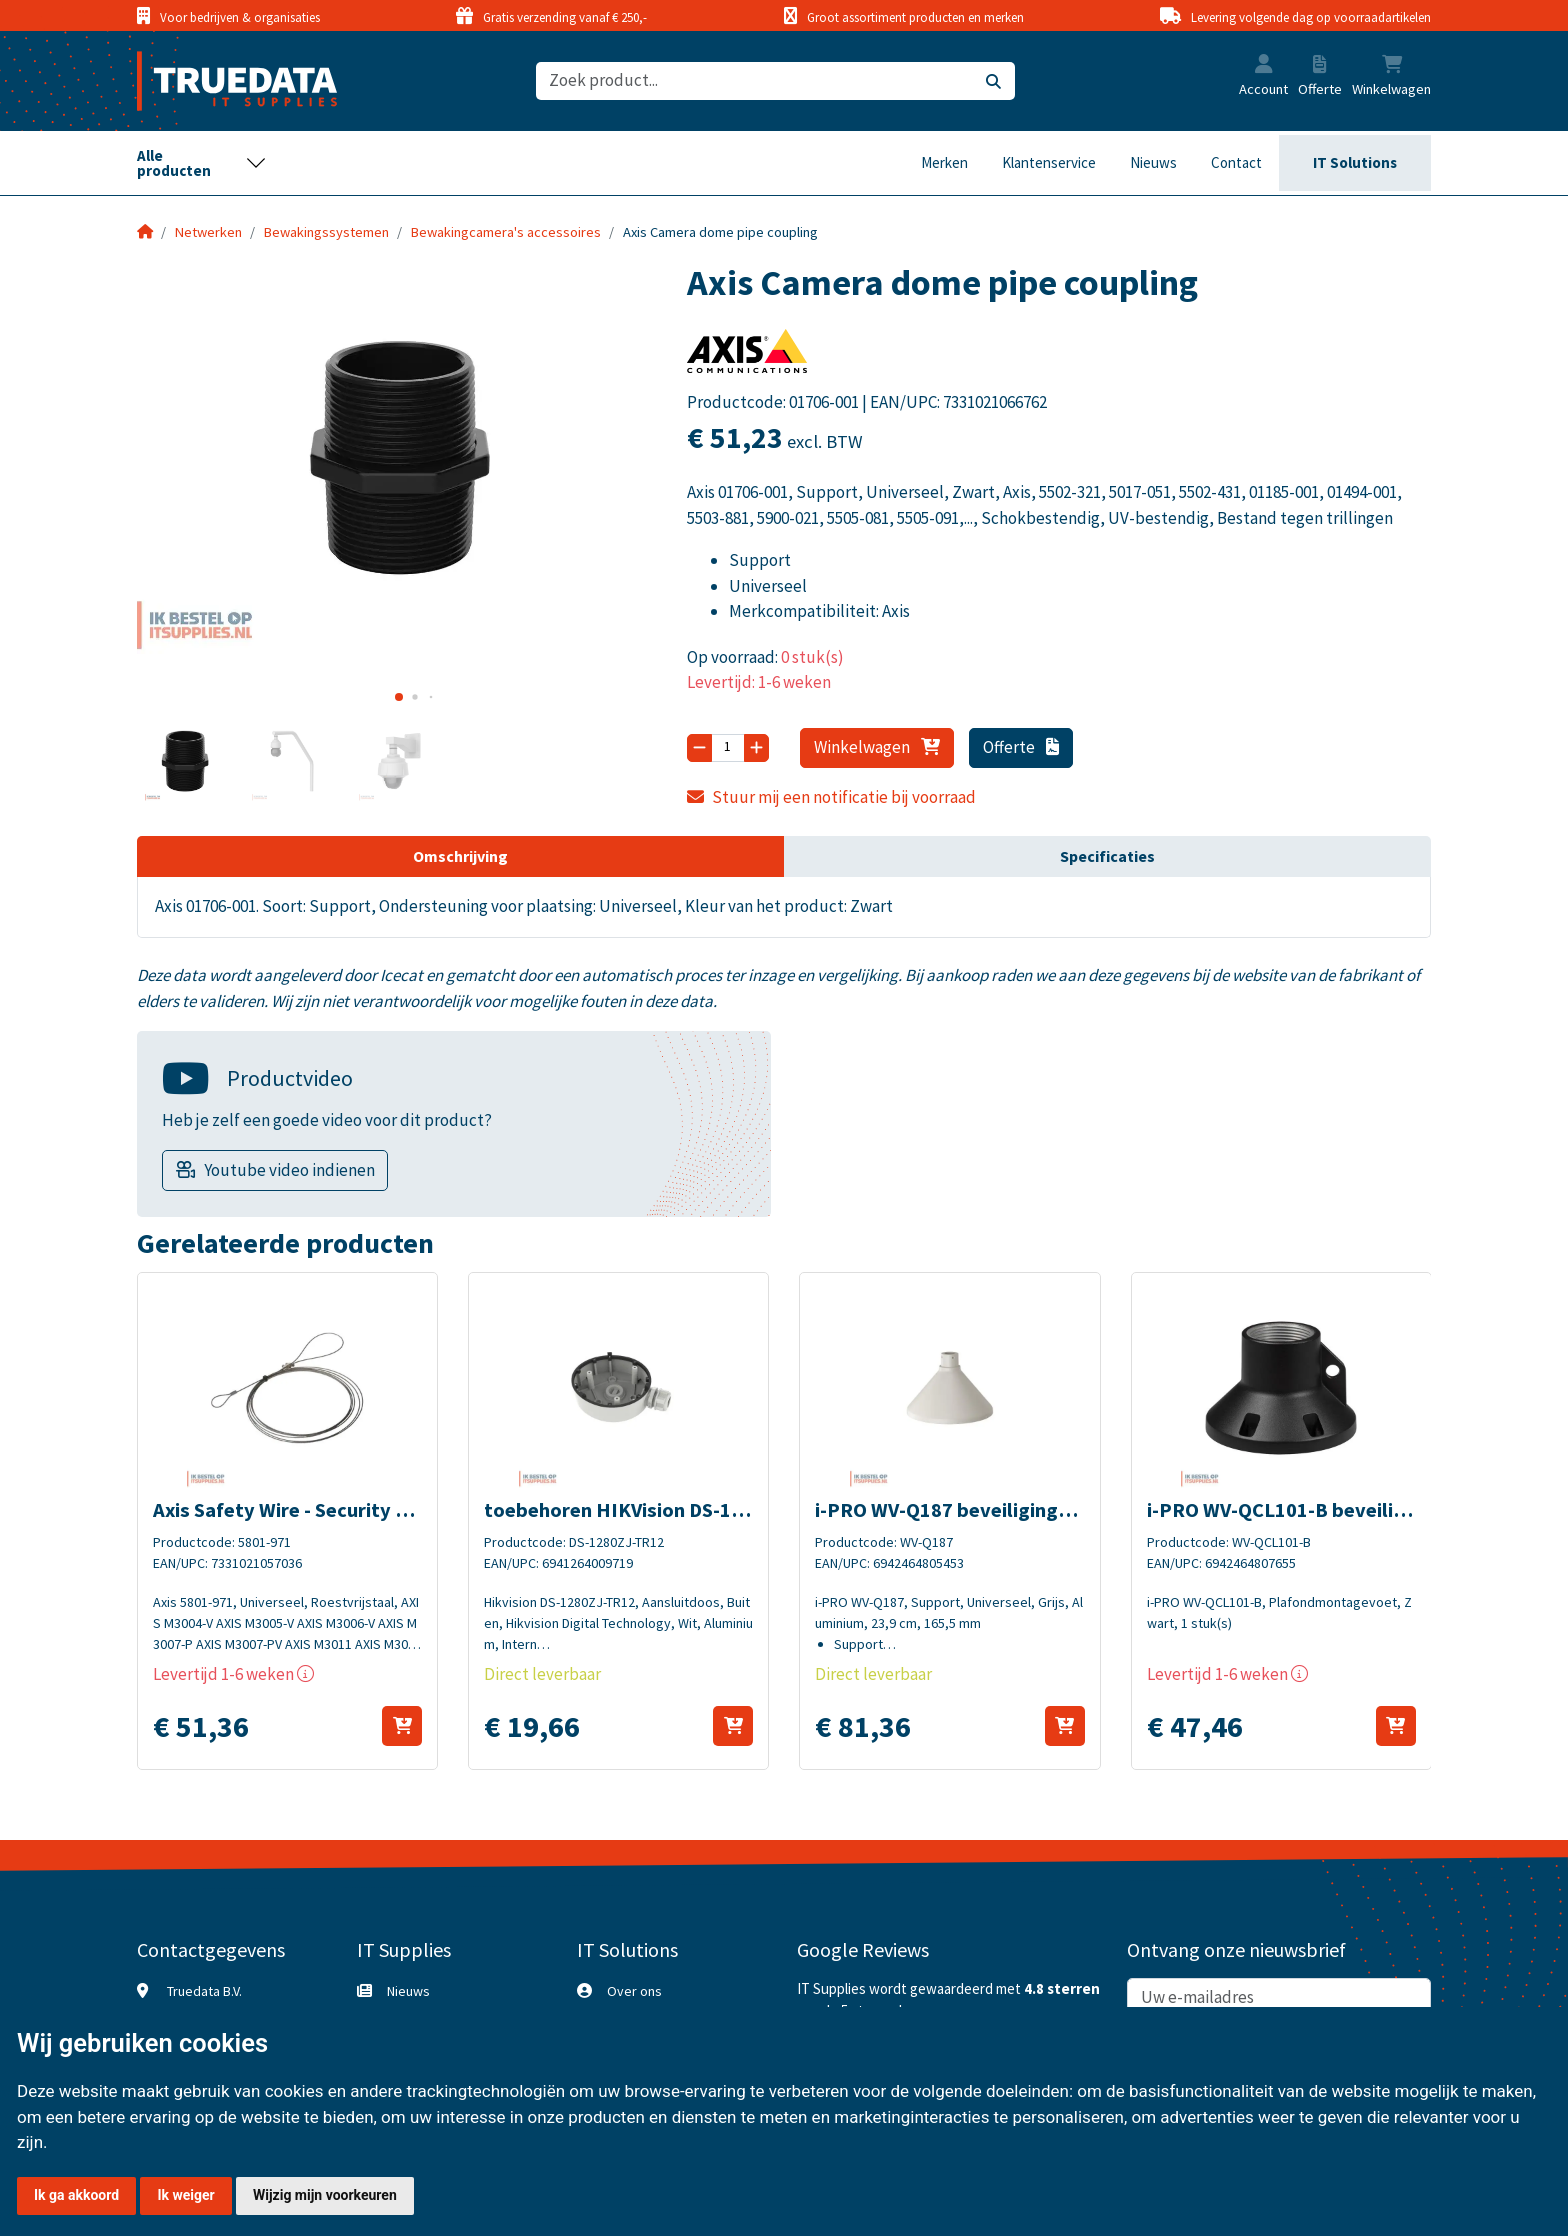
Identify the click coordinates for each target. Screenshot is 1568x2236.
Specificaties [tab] (1107, 856)
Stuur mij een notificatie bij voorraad (832, 797)
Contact (1236, 162)
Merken (944, 162)
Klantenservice (1049, 162)
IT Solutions (1355, 162)
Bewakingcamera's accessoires (506, 232)
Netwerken (208, 232)
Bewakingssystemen (326, 232)
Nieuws (1153, 162)
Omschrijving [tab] (460, 856)
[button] (1264, 66)
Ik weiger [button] (185, 2195)
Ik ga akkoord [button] (76, 2195)
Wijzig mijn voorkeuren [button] (325, 2195)
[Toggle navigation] (202, 163)
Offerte (1021, 747)
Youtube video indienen (289, 1170)
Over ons (634, 1991)
